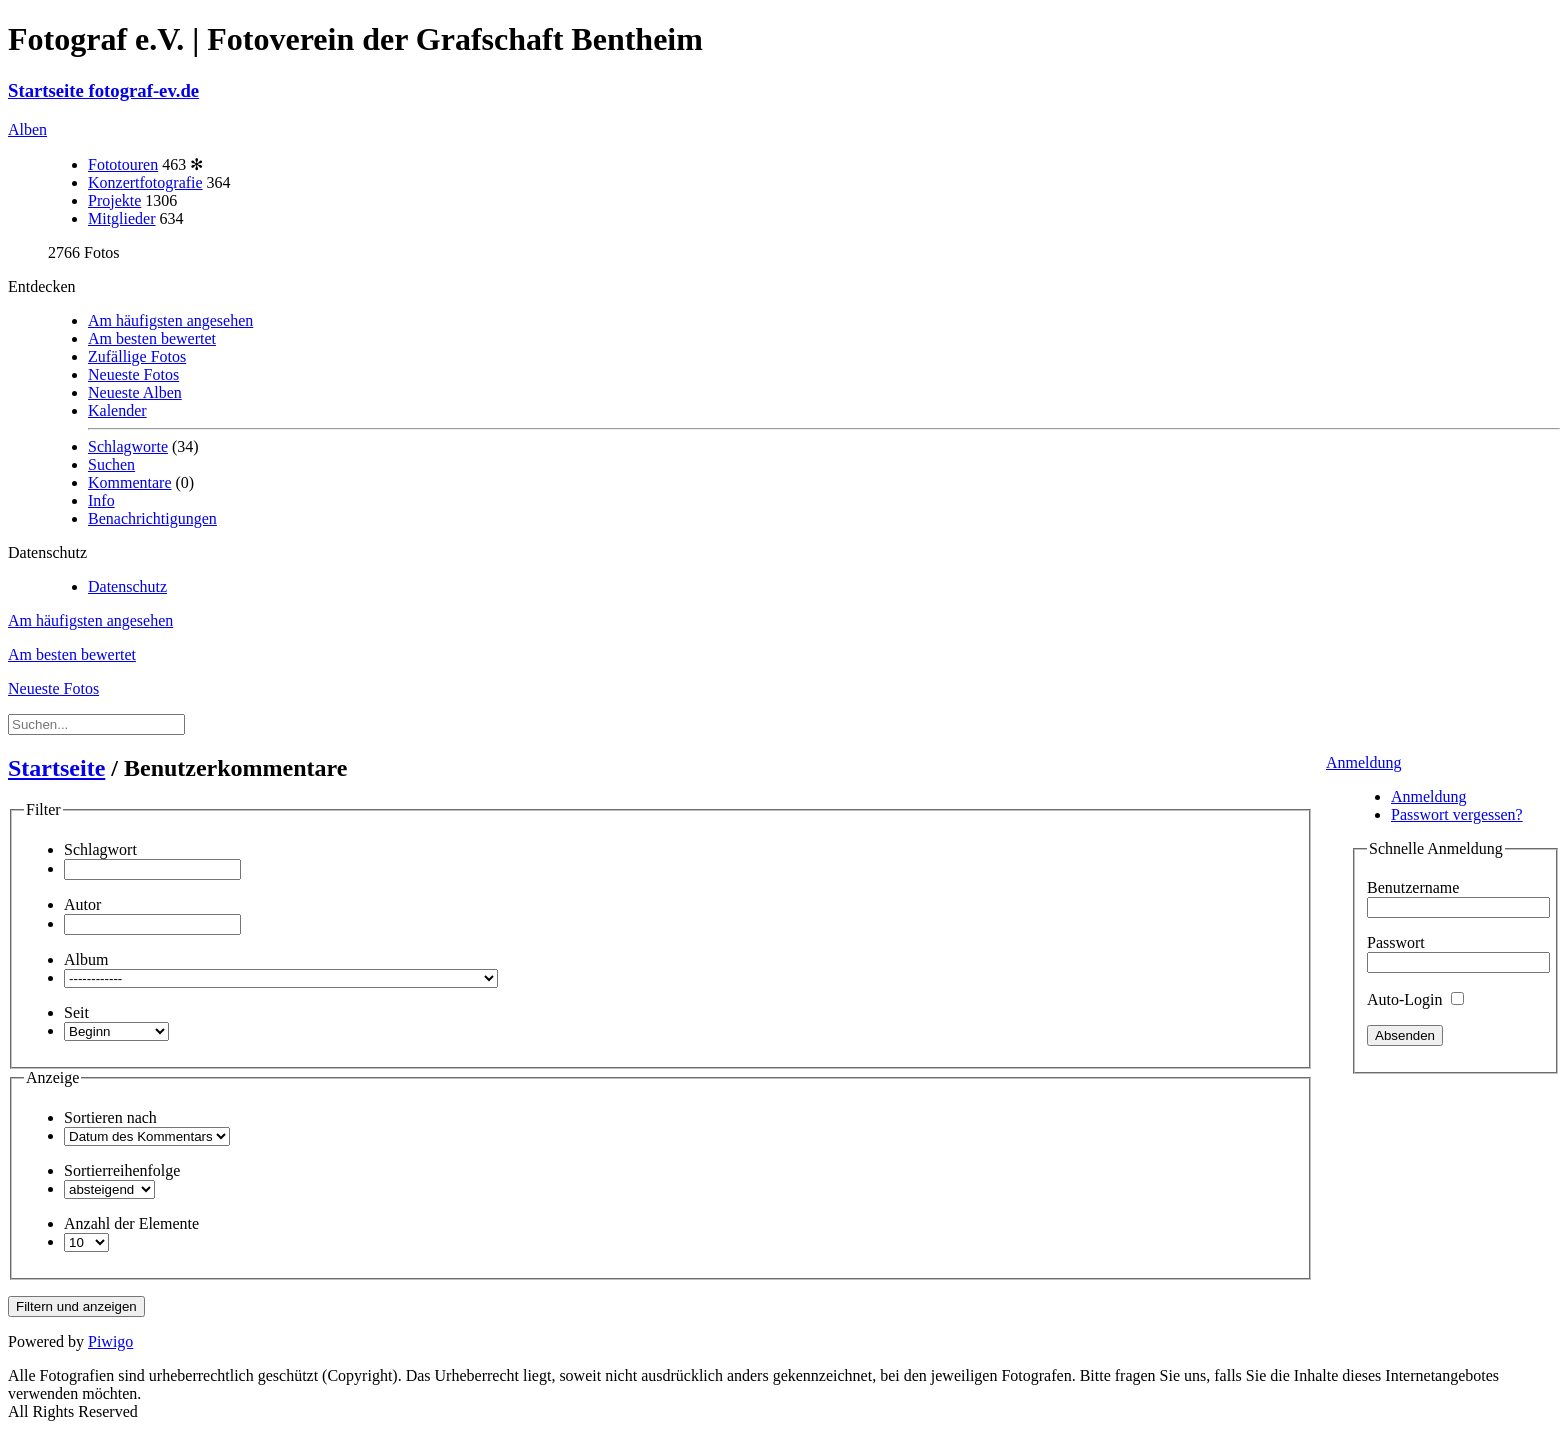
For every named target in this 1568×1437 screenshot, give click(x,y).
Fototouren (123, 164)
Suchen (111, 464)
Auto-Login (1415, 999)
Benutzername (1413, 887)
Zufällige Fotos (137, 356)
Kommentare (130, 482)
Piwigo (110, 1341)
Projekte (114, 200)
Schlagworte (128, 446)
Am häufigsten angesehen (170, 320)
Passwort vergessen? (1457, 814)
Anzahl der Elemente (131, 1223)
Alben (27, 129)
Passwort (1396, 942)
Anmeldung (1364, 762)
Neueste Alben (135, 392)
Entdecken (42, 286)
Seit (76, 1012)
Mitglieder (122, 218)
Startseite (56, 768)
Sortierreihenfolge (122, 1170)
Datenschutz (127, 586)
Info (101, 500)
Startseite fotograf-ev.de (103, 90)
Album (86, 959)
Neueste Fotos (133, 374)
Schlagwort (100, 849)
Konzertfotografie (145, 182)
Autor (82, 904)
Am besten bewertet (152, 338)
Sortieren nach (110, 1117)
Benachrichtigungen (152, 518)
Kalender (117, 410)
